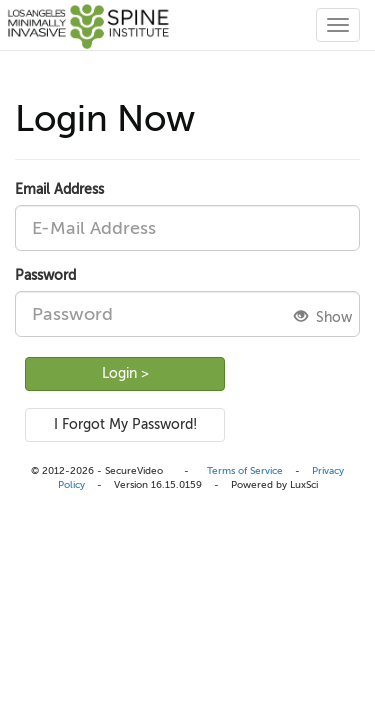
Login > (125, 373)
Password (45, 275)
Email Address (59, 189)
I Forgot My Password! (125, 424)
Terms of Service (245, 470)
